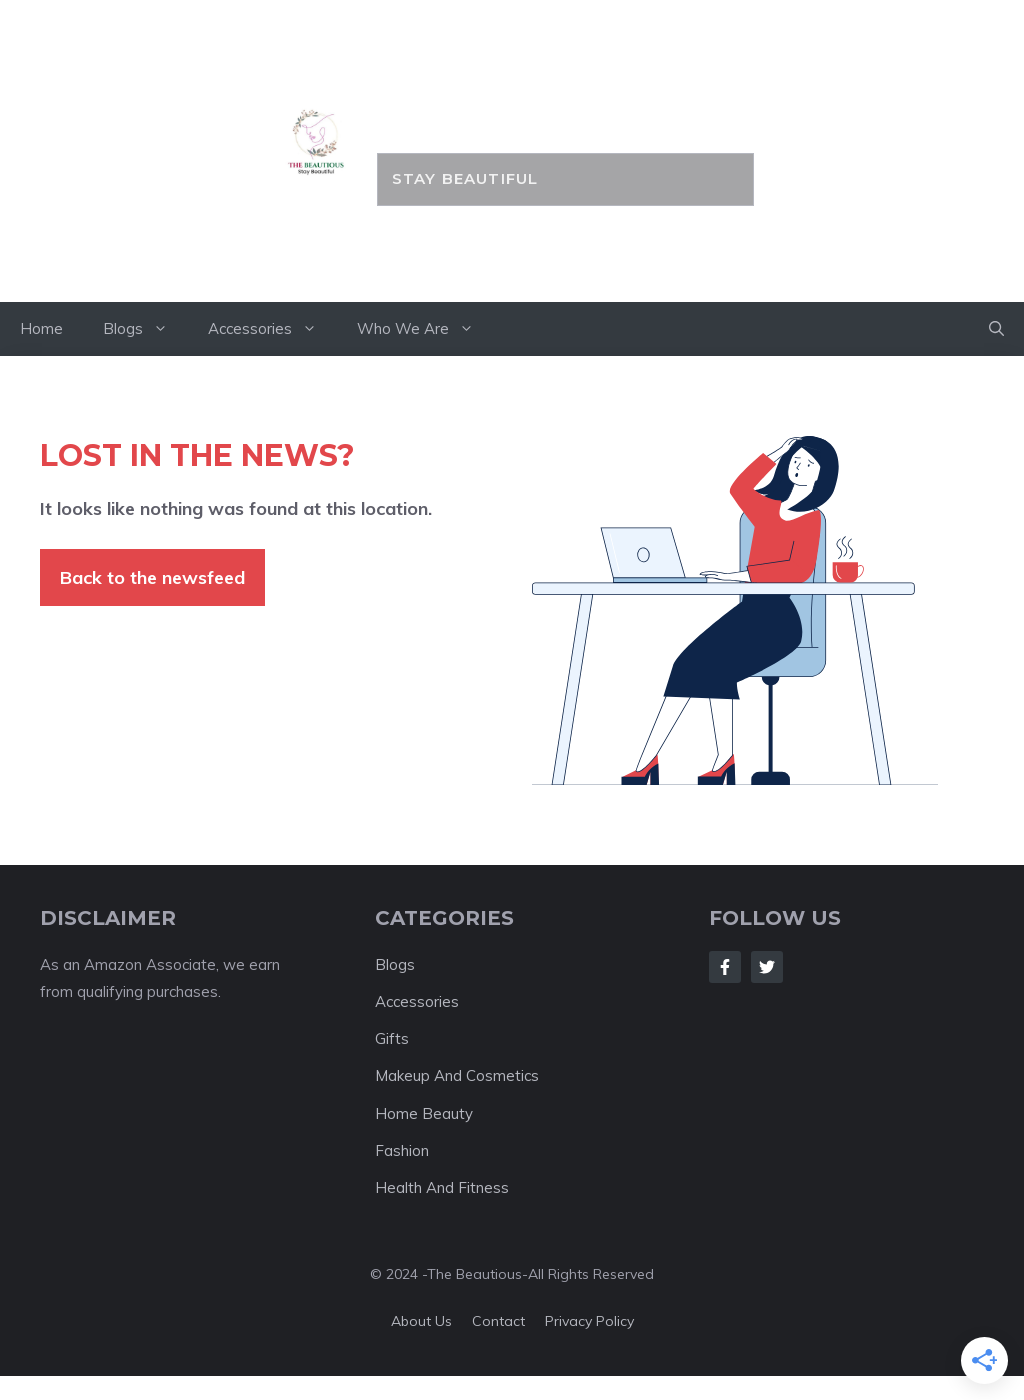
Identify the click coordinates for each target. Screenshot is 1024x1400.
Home (41, 328)
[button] (996, 329)
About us (421, 1321)
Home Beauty (424, 1113)
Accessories (272, 329)
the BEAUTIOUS (565, 107)
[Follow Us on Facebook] (725, 967)
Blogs (145, 329)
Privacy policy (589, 1321)
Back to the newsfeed (152, 577)
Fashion (402, 1150)
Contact (498, 1321)
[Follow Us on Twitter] (767, 967)
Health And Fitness (442, 1187)
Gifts (392, 1038)
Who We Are (425, 329)
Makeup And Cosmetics (457, 1075)
